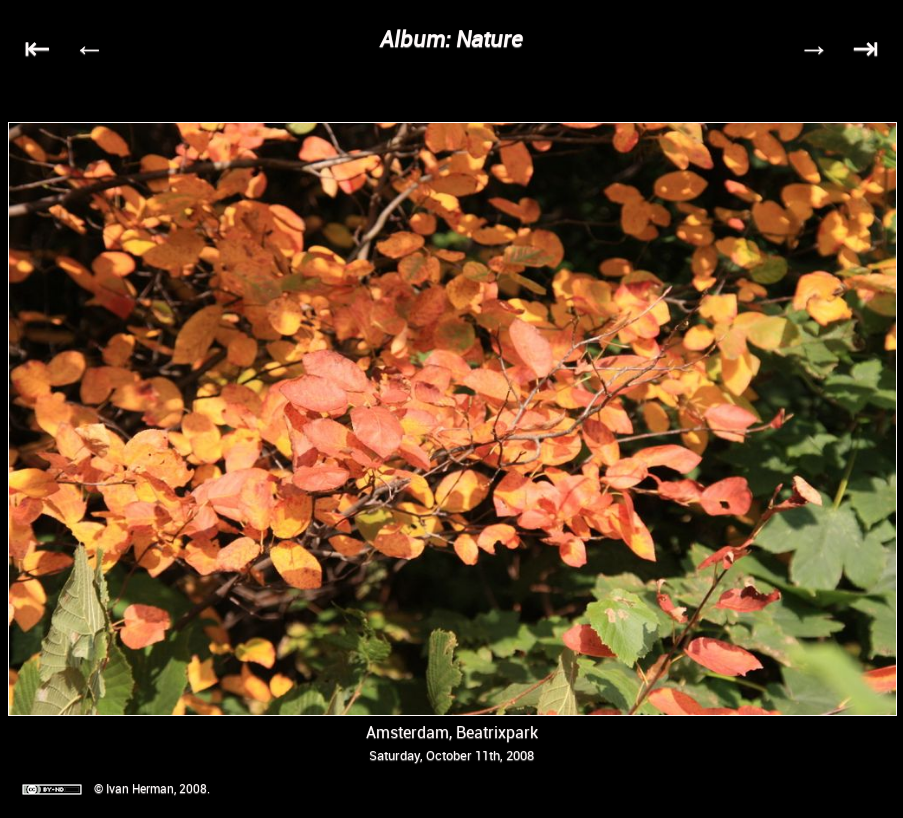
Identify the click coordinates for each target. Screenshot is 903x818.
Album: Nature (451, 38)
